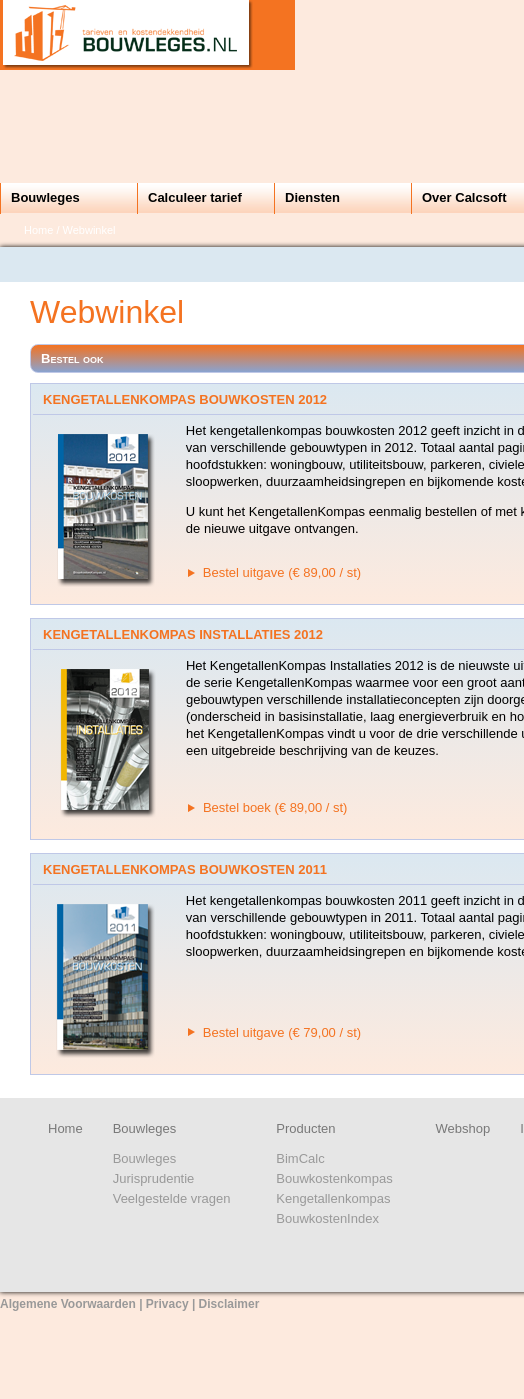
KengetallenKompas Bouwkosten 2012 (185, 399)
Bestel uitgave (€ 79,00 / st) (282, 1032)
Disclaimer (229, 1304)
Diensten (312, 197)
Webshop (463, 1128)
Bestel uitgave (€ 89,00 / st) (282, 572)
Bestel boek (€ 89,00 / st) (275, 807)
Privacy (167, 1304)
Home (38, 230)
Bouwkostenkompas (334, 1178)
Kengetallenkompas (333, 1198)
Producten (305, 1128)
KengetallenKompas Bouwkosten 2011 (185, 869)
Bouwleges (45, 197)
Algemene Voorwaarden (68, 1304)
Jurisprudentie (154, 1178)
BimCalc (300, 1158)
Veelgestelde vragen (172, 1198)
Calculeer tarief (195, 197)
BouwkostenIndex (327, 1218)
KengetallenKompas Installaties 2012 (183, 634)
